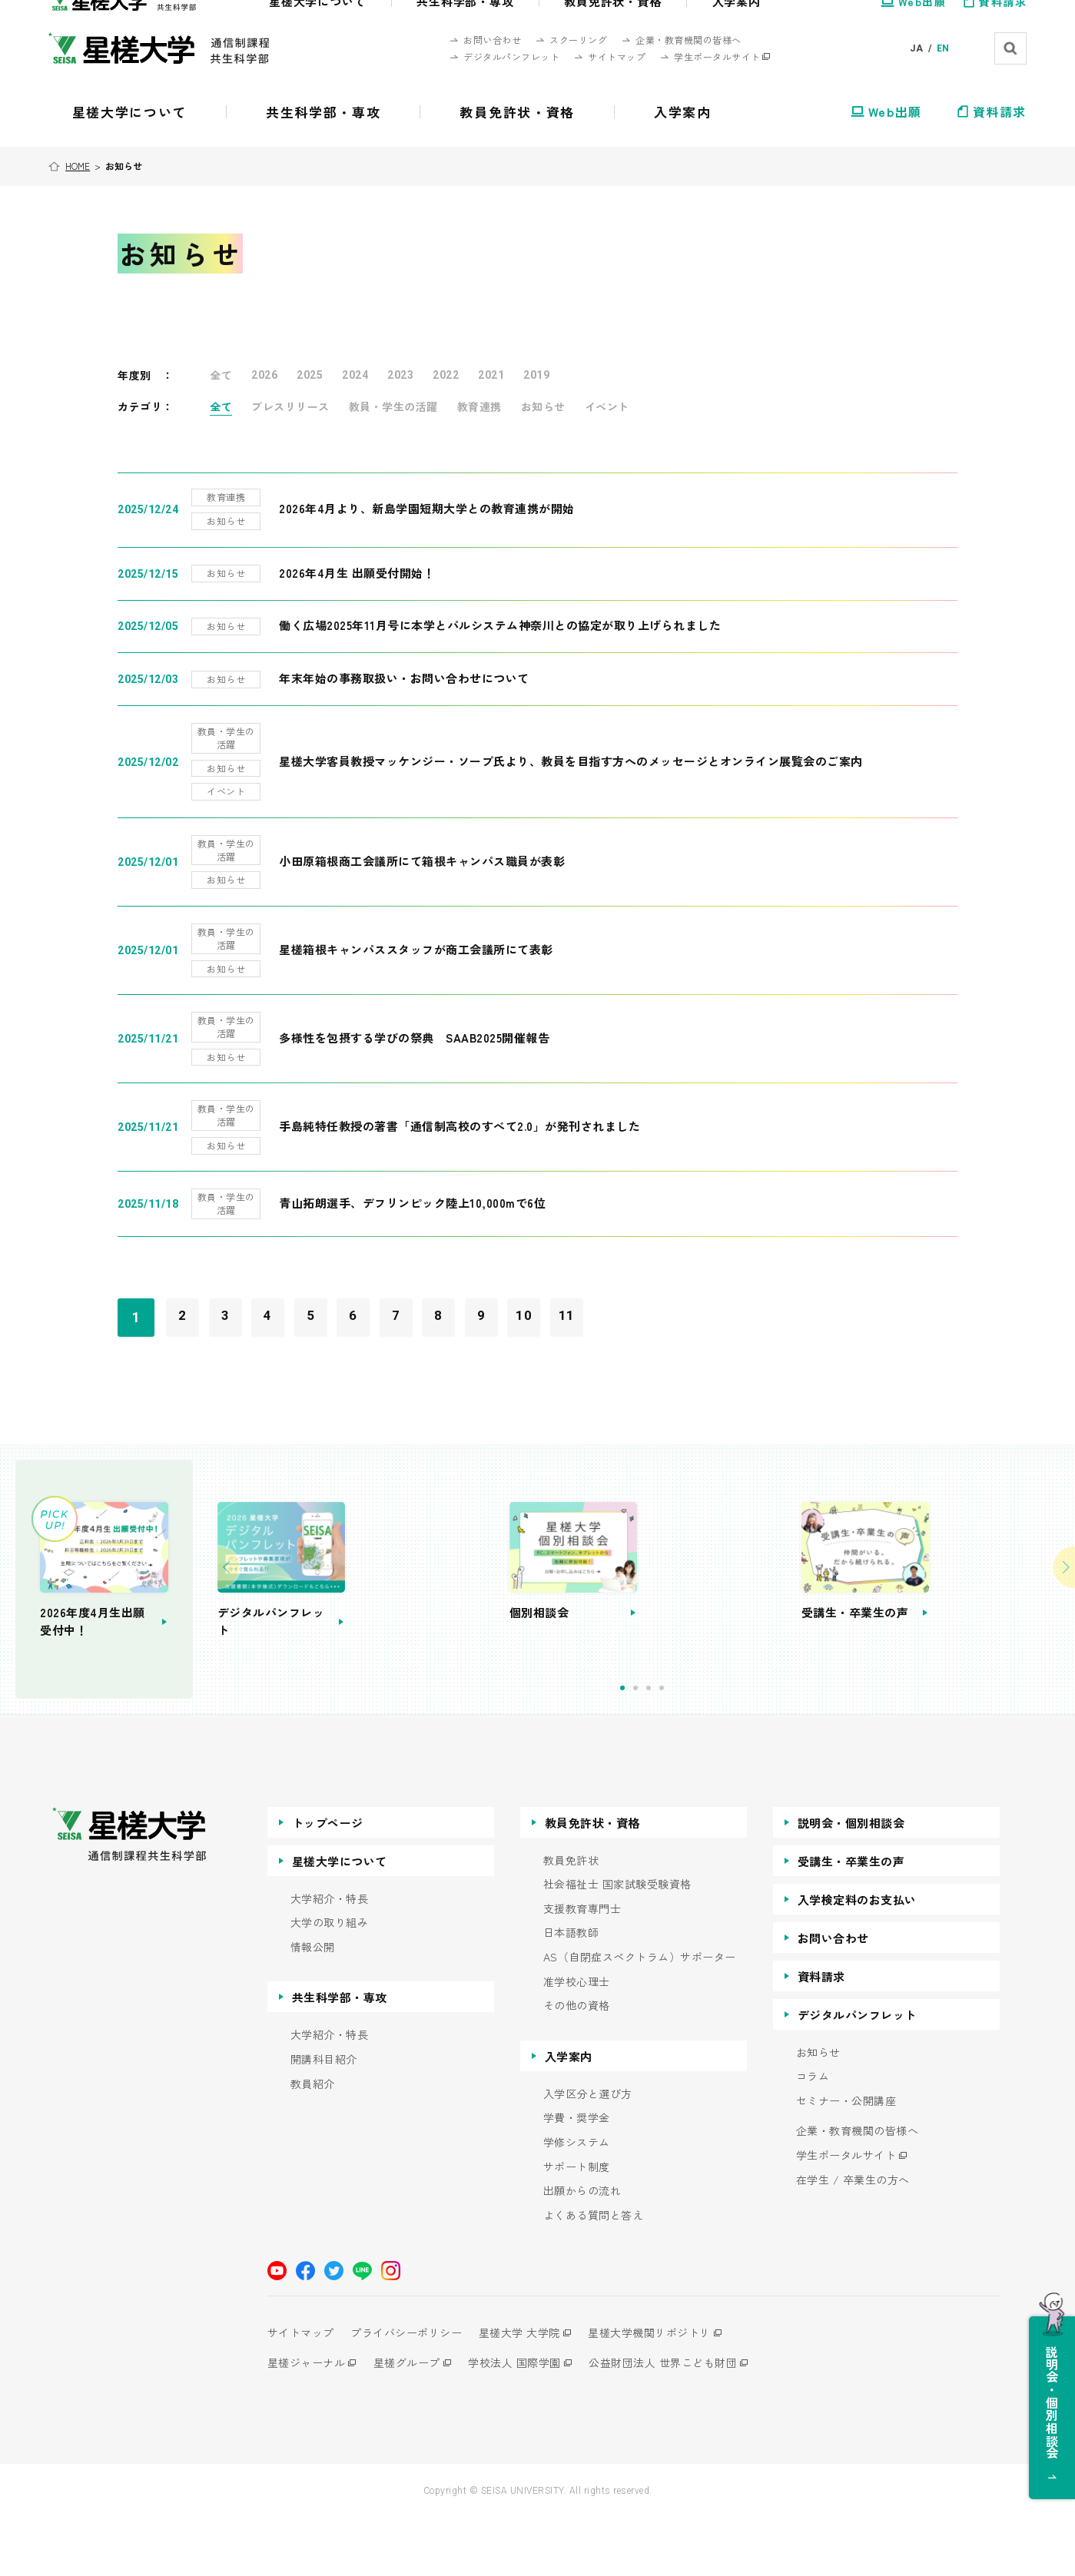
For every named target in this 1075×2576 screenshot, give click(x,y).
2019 (536, 375)
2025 (310, 375)
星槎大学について (339, 1919)
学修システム (576, 2200)
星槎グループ (413, 2420)
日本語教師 (571, 1991)
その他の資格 (576, 2064)
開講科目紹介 (323, 2117)
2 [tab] (710, 1746)
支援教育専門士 (582, 1966)
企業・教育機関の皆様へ (857, 2189)
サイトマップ (300, 2390)
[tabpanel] (504, 1602)
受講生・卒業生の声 (851, 1919)
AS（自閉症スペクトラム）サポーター (639, 2014)
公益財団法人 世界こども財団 (683, 2420)
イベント (607, 406)
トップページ (327, 1880)
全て (221, 375)
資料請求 (821, 2034)
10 (572, 1304)
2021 (491, 375)
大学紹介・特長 (329, 1956)
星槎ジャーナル (306, 2420)
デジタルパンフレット (857, 2072)
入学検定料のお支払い (857, 1957)
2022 (446, 375)
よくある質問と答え (593, 2273)
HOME (80, 165)
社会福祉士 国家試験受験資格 (617, 1942)
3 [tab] (723, 1746)
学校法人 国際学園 (527, 2420)
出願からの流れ (582, 2249)
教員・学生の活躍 (393, 406)
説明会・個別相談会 (851, 1880)
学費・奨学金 (576, 2176)
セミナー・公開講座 (846, 2158)
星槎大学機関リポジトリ (669, 2390)
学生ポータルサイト (846, 2213)
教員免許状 (571, 1918)
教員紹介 (312, 2141)
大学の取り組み (329, 1981)
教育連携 (479, 406)
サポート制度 (576, 2224)
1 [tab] (697, 1746)
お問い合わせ (833, 1996)
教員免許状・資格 (592, 1880)
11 (620, 1304)
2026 (264, 375)
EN (943, 48)
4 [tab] (736, 1746)
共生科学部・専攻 (339, 2055)
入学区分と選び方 (587, 2151)
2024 (355, 375)
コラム (813, 2134)
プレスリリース (290, 406)
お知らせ (543, 406)
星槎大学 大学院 (532, 2390)
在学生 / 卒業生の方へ (853, 2237)
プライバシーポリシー (413, 2390)
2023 (400, 375)
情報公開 (312, 2004)
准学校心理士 (576, 2039)
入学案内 (568, 2114)
